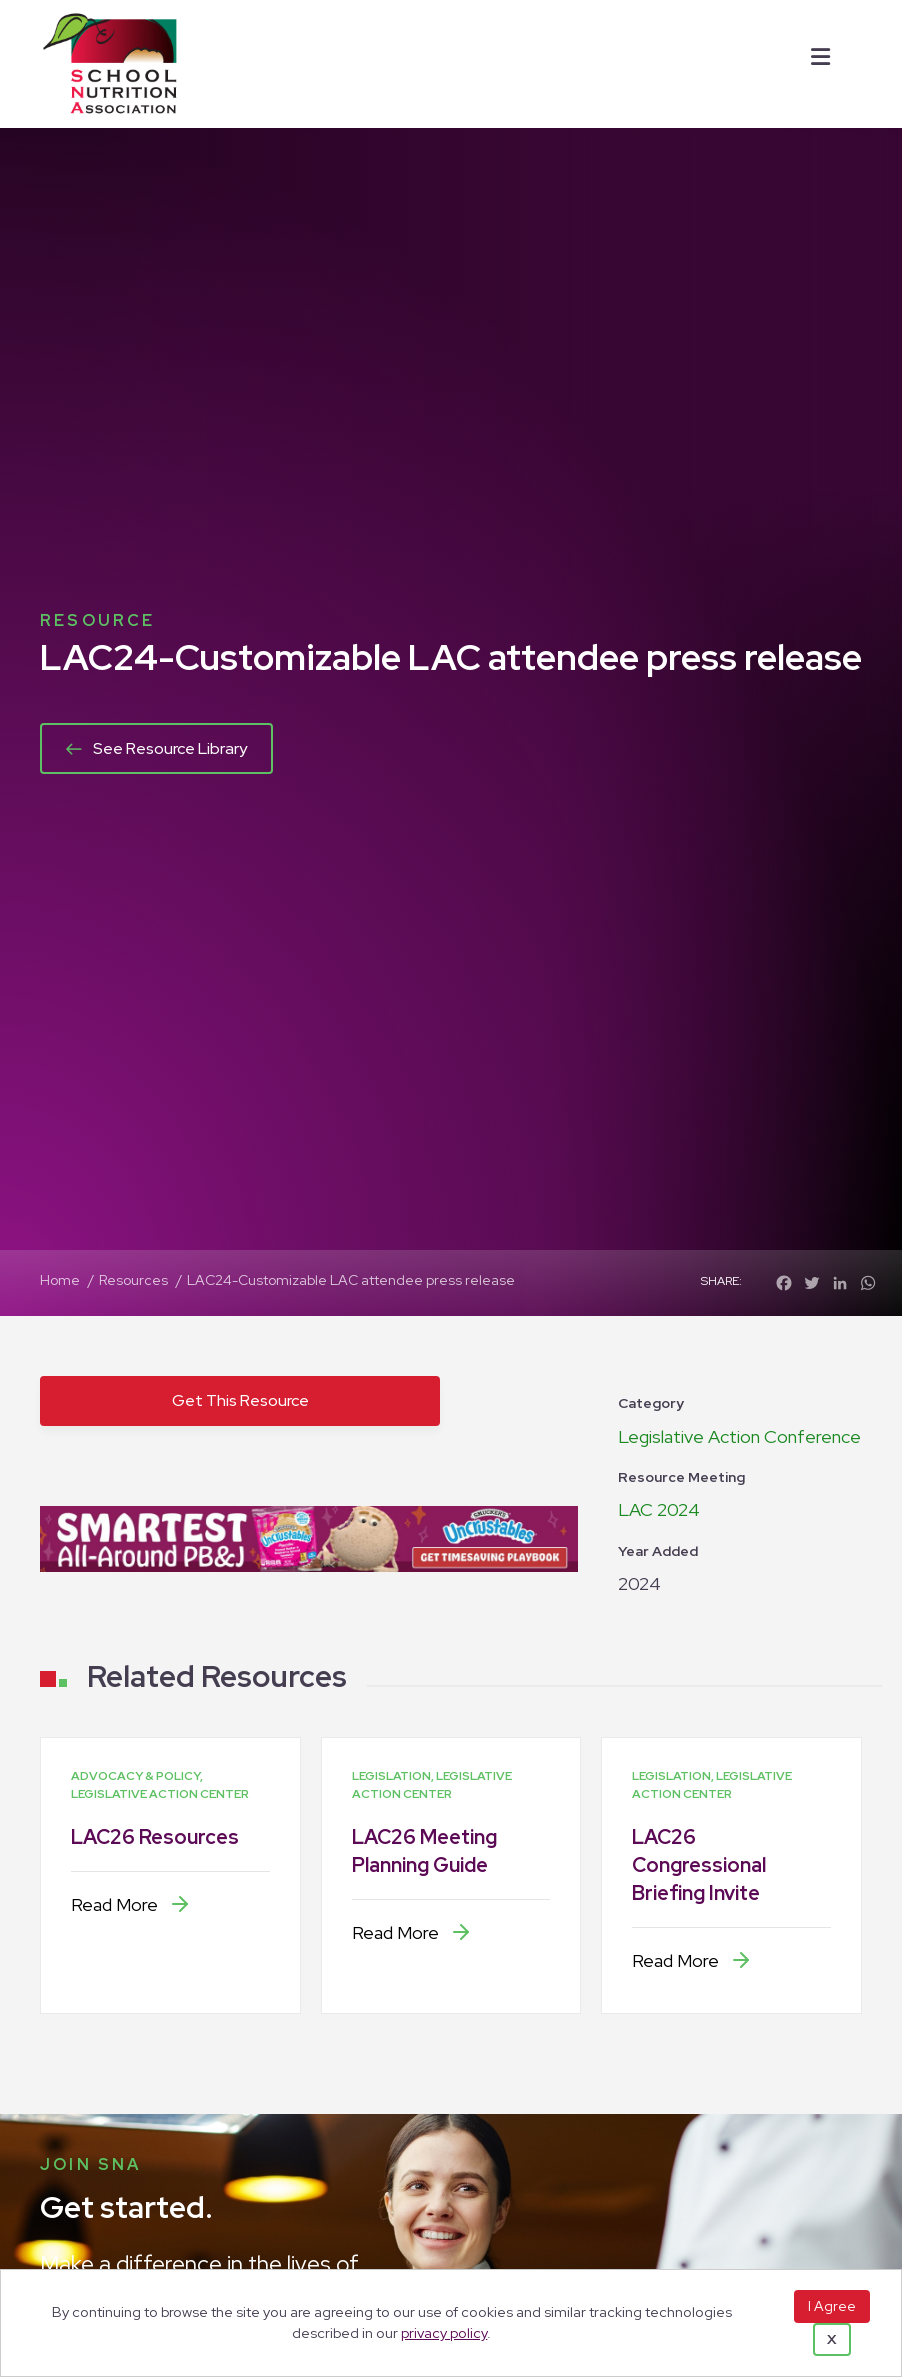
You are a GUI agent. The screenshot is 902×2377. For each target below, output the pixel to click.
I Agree (832, 2306)
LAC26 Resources (155, 1837)
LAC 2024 (659, 1509)
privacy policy (444, 2332)
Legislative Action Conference (739, 1436)
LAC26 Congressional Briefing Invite (699, 1865)
